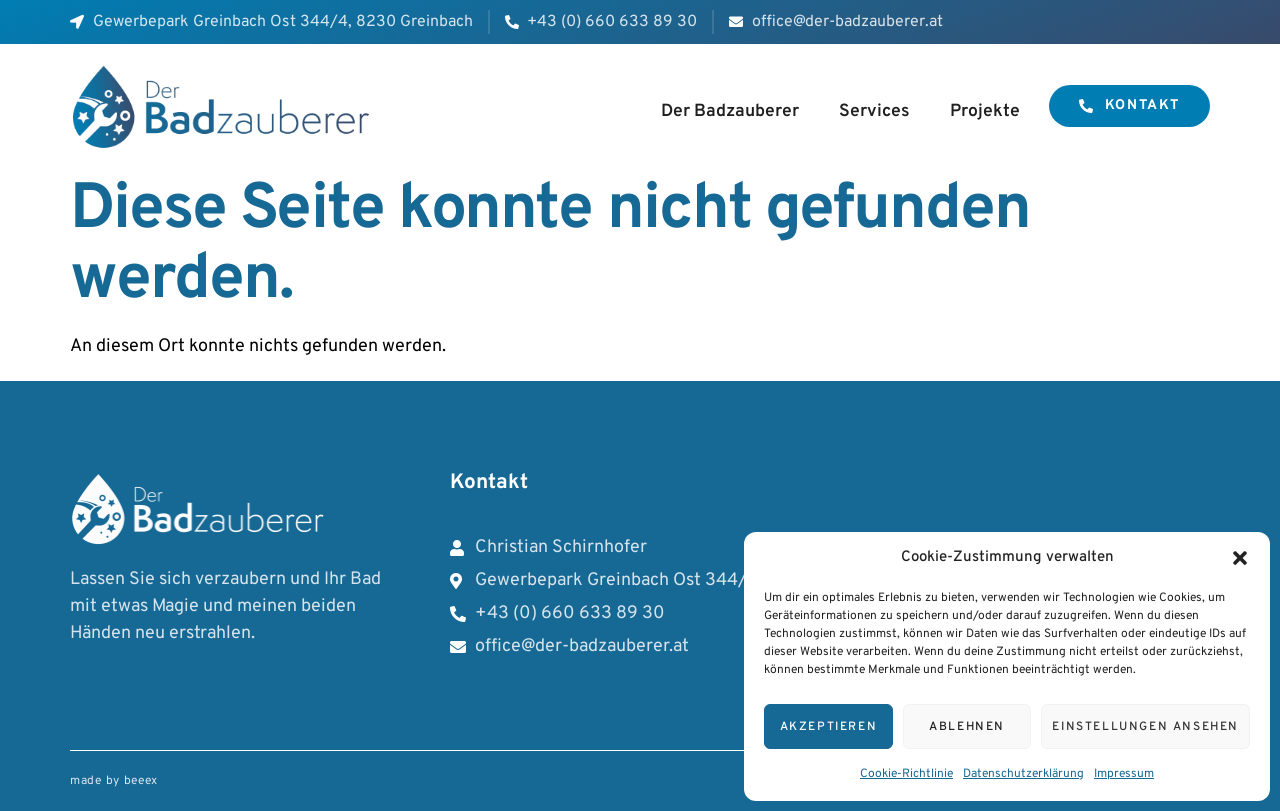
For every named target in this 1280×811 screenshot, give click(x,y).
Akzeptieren (829, 727)
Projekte (985, 111)
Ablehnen (967, 727)
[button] (1240, 558)
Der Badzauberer (730, 111)
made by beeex (114, 781)
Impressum (1124, 774)
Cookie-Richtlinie (906, 774)
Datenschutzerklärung (1023, 774)
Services (874, 111)
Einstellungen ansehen (1145, 727)
